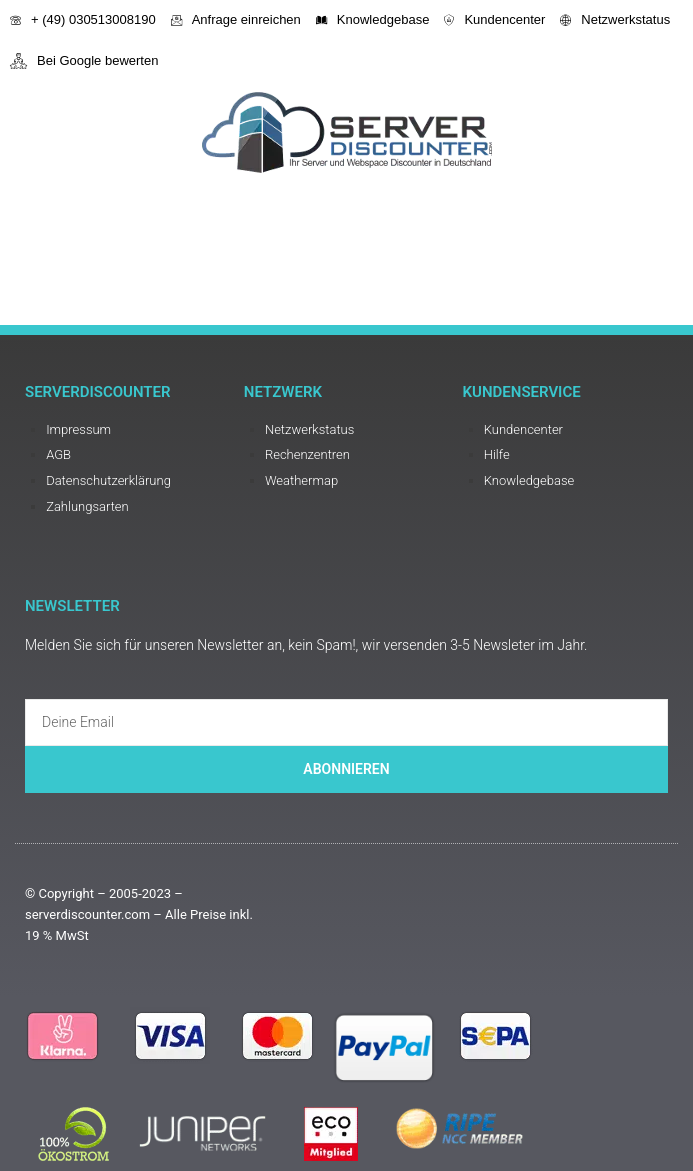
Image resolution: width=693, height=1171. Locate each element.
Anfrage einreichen (236, 19)
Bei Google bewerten (84, 61)
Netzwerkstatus (615, 19)
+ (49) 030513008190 (83, 19)
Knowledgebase (373, 19)
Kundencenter (494, 19)
